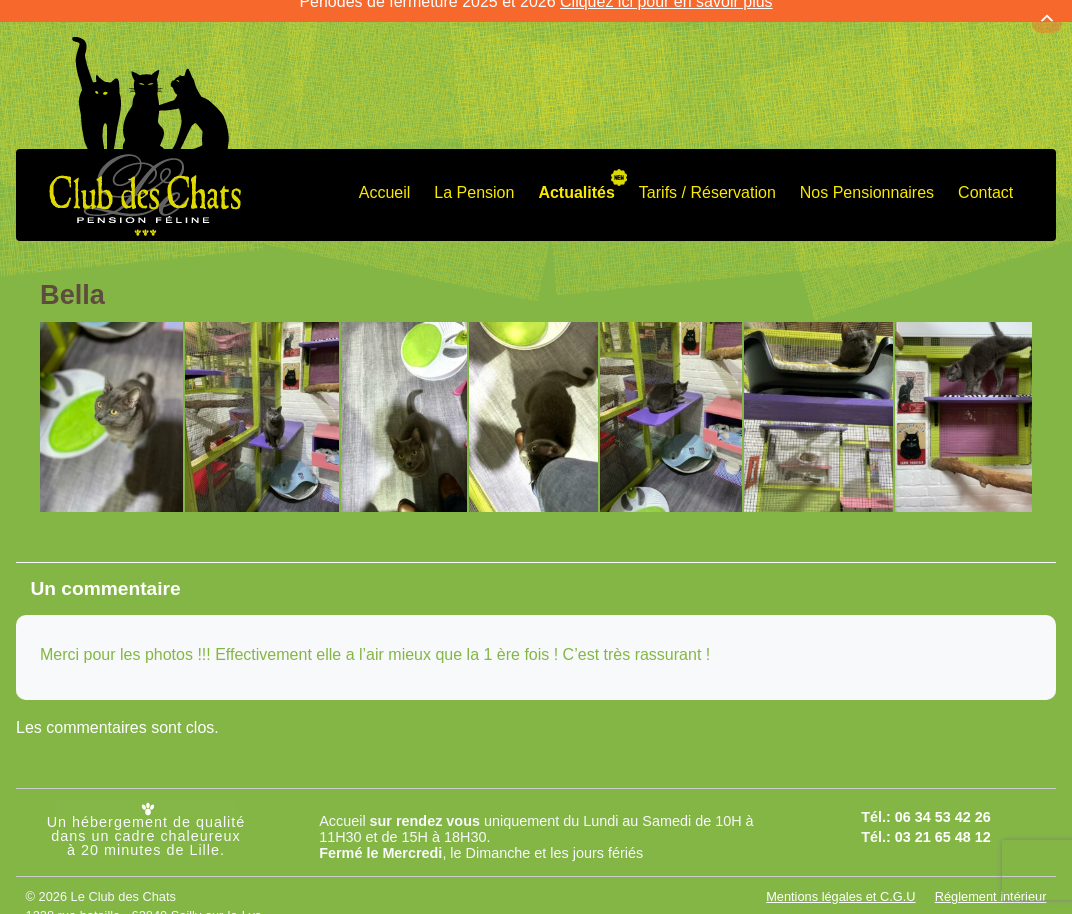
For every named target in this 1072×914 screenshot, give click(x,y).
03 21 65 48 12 (943, 823)
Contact (985, 178)
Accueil (385, 178)
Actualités (576, 178)
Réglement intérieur (991, 882)
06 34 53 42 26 (943, 803)
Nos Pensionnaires (867, 178)
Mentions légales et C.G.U (840, 882)
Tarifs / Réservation (707, 178)
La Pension (474, 178)
